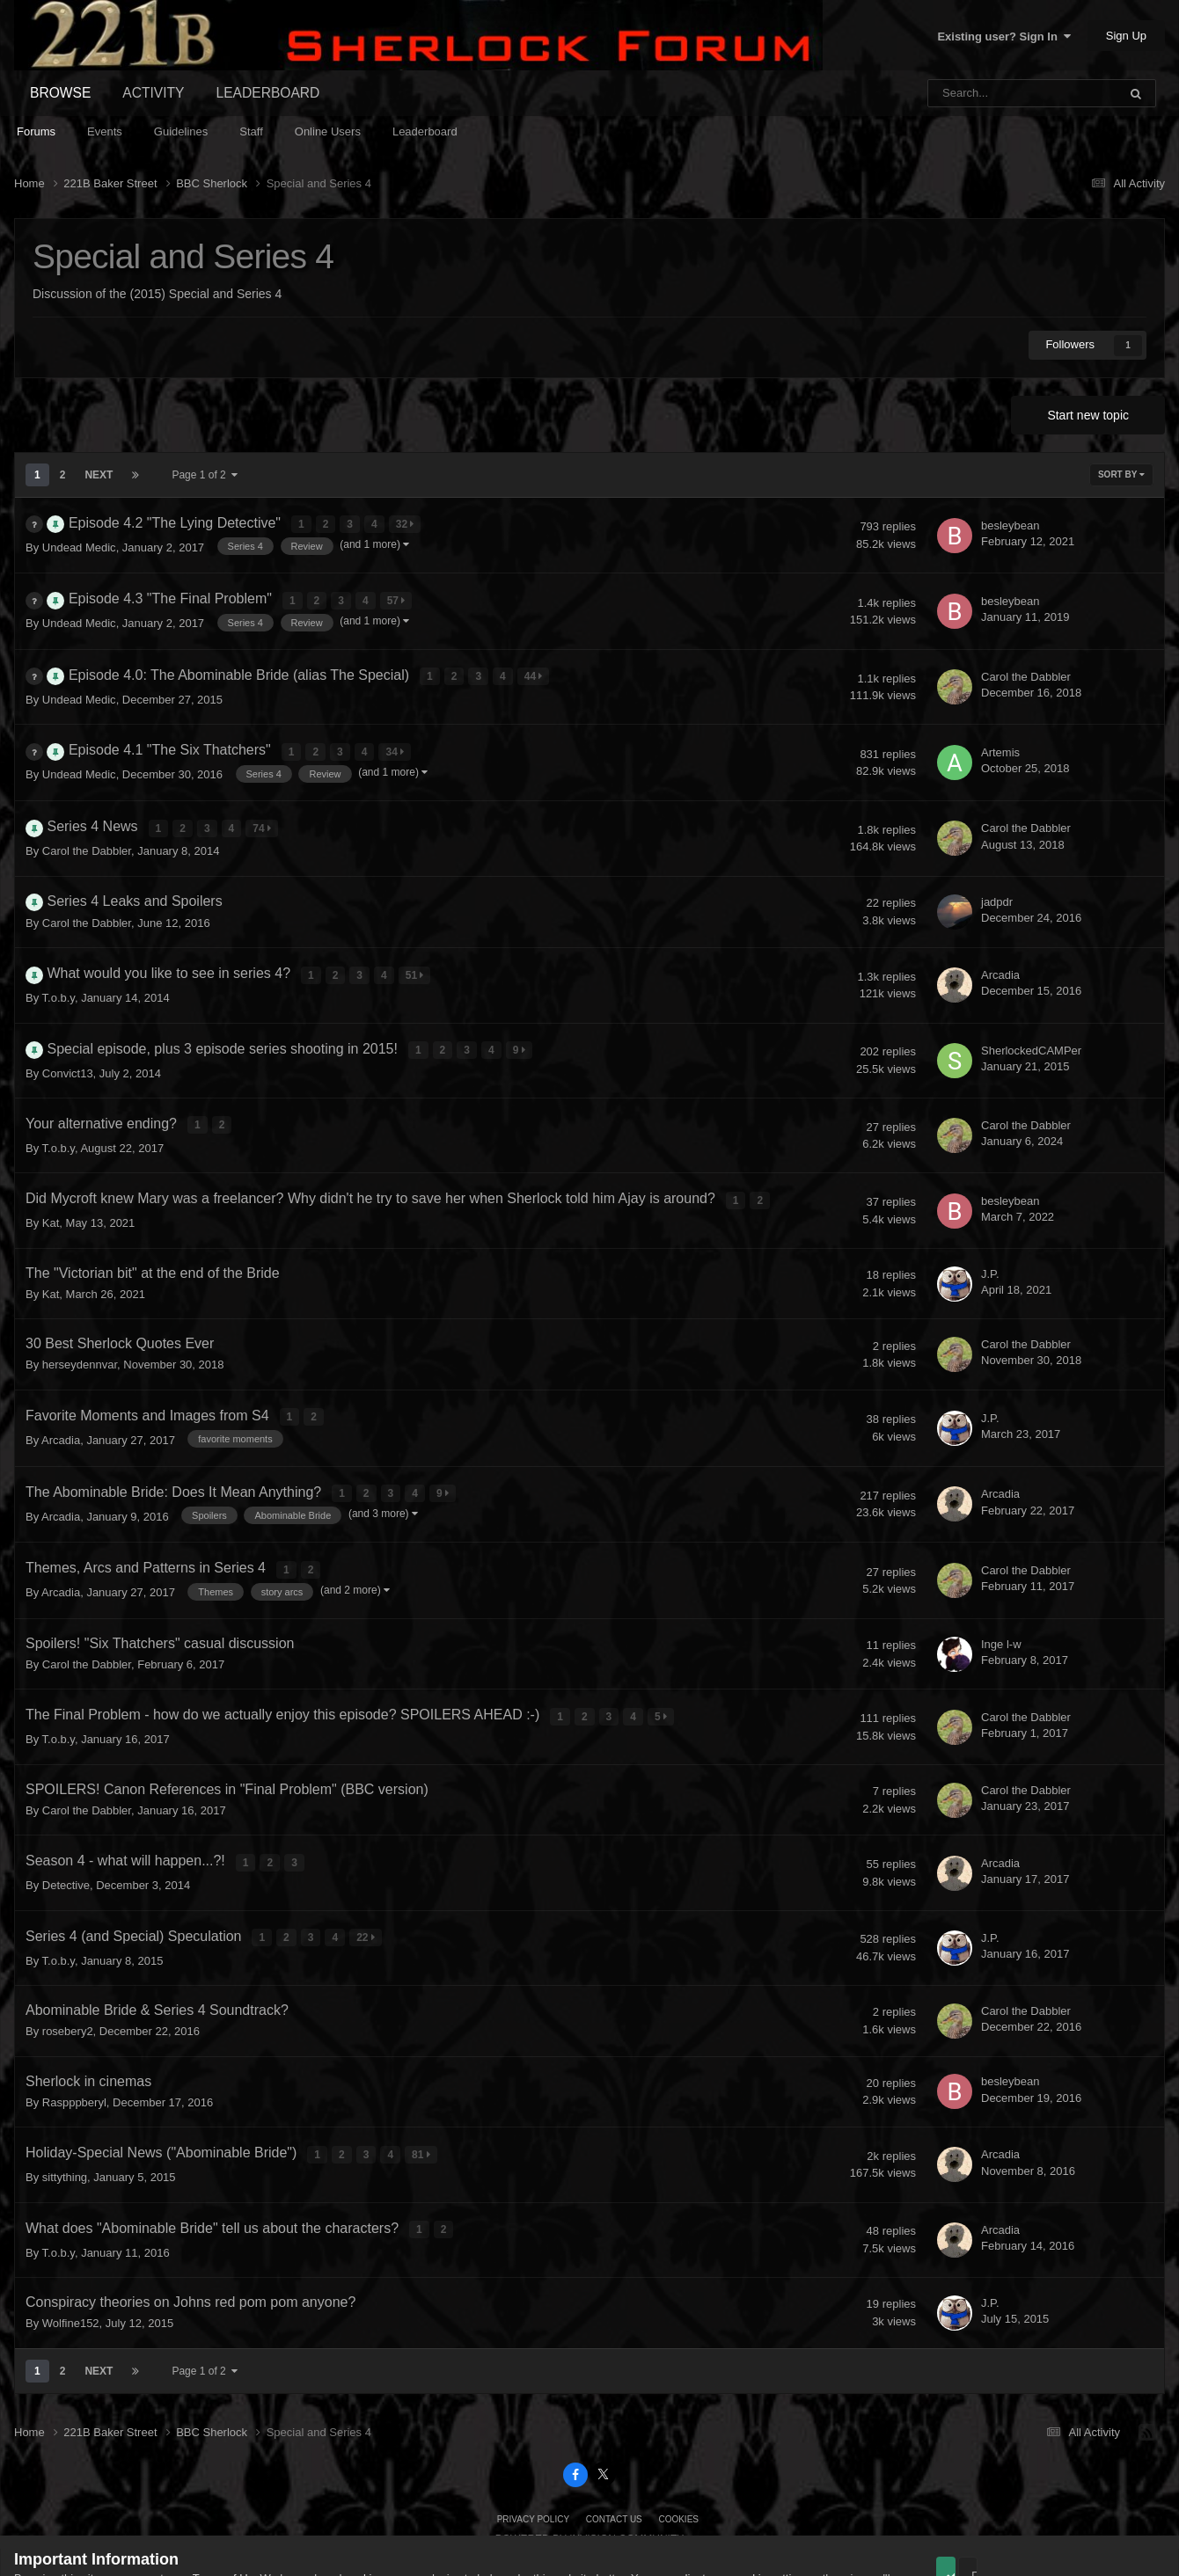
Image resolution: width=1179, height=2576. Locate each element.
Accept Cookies (969, 2517)
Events (104, 131)
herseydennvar (79, 1333)
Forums (36, 131)
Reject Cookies (1103, 2517)
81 (423, 2101)
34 (397, 740)
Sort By (1121, 474)
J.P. (990, 1242)
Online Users (328, 131)
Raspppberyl (74, 2049)
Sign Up (1126, 35)
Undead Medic (79, 544)
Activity (153, 92)
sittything (64, 2121)
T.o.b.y (58, 976)
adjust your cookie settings (742, 2518)
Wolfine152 (70, 2264)
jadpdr (997, 884)
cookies (364, 2518)
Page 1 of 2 (205, 475)
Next (98, 475)
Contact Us (614, 2459)
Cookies (678, 2459)
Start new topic (1088, 415)
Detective (66, 1836)
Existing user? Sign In (1004, 36)
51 (416, 956)
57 (398, 595)
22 (368, 1887)
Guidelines (181, 131)
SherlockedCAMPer (1031, 1027)
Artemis (1000, 740)
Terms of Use (226, 2518)
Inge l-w (1001, 1602)
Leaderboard (425, 131)
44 (535, 668)
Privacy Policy (533, 2459)
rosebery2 (67, 1979)
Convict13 (67, 1048)
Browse (60, 92)
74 (264, 812)
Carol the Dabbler (1026, 668)
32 (407, 523)
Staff (251, 131)
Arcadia (1000, 955)
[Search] (978, 93)
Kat (51, 1192)
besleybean (1010, 523)
